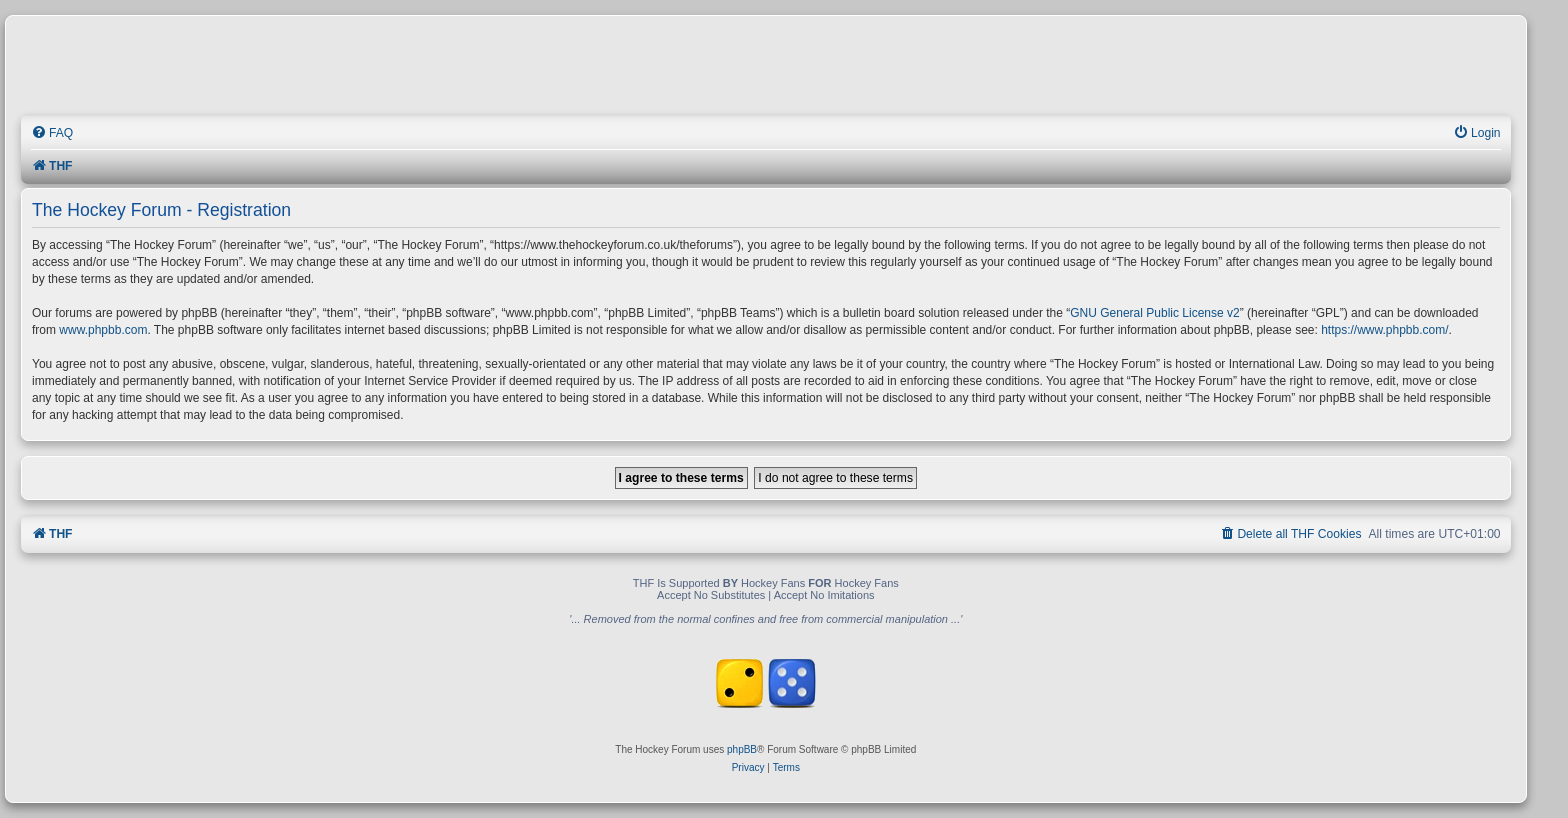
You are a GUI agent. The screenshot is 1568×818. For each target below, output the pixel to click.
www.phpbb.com (103, 330)
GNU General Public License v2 (1154, 313)
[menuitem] (52, 133)
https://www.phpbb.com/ (1384, 330)
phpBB (742, 749)
